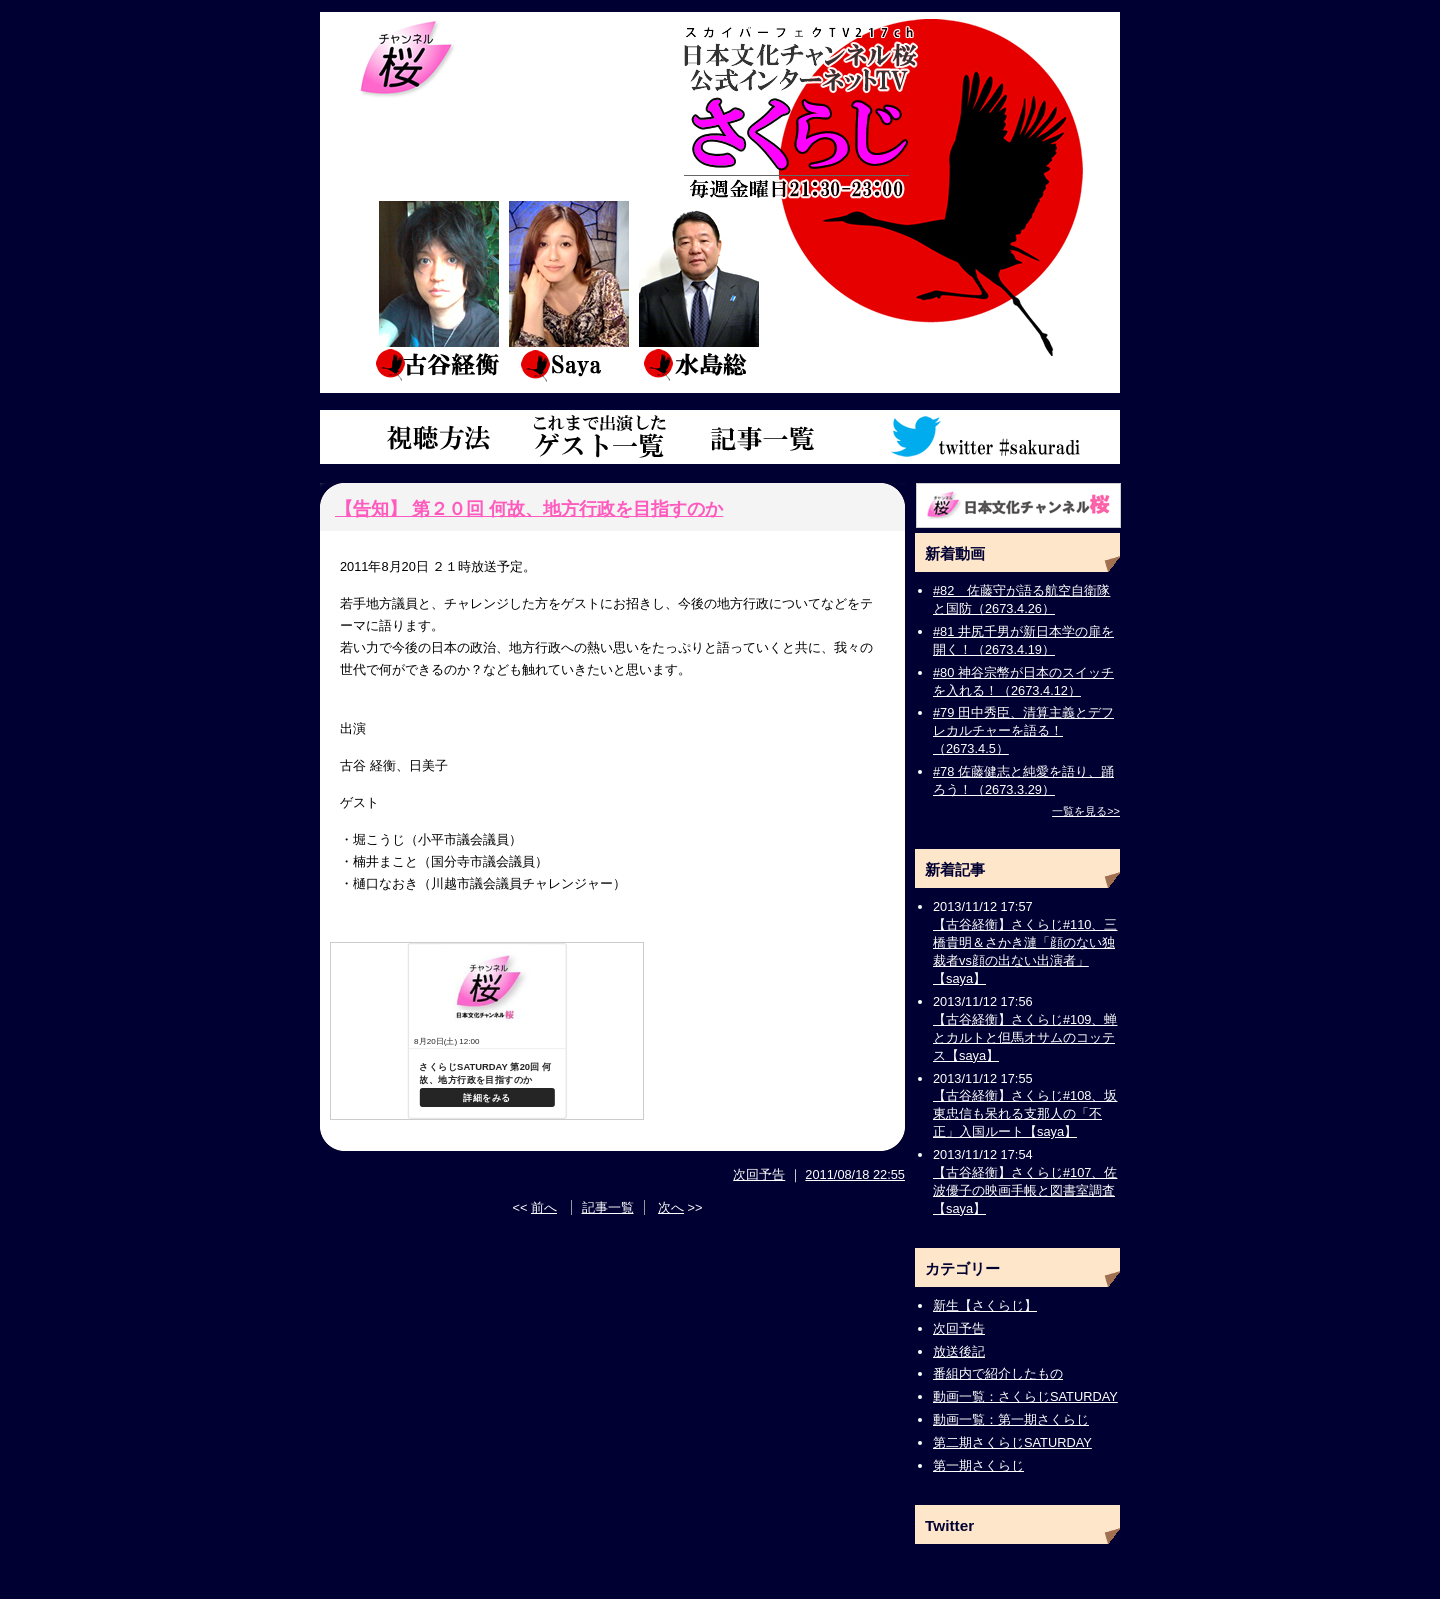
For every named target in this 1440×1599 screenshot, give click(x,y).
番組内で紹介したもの (998, 1373)
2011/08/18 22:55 (855, 1174)
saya (568, 290)
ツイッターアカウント (987, 437)
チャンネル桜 (407, 60)
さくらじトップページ (892, 107)
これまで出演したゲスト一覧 (600, 437)
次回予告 (759, 1174)
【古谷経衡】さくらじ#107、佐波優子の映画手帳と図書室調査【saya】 (1025, 1190)
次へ (671, 1207)
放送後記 (959, 1351)
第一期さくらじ (978, 1465)
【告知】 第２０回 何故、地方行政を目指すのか (529, 508)
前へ (544, 1207)
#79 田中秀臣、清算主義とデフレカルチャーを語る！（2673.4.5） (1023, 730)
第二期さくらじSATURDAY (1012, 1442)
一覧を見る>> (1086, 811)
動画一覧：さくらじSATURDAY (1025, 1396)
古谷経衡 (438, 290)
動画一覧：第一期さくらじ (1011, 1419)
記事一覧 (762, 437)
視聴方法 (435, 437)
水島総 (698, 290)
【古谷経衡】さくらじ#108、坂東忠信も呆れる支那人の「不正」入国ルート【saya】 (1025, 1113)
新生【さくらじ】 (985, 1305)
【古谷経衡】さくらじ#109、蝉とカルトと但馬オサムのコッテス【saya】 (1025, 1037)
